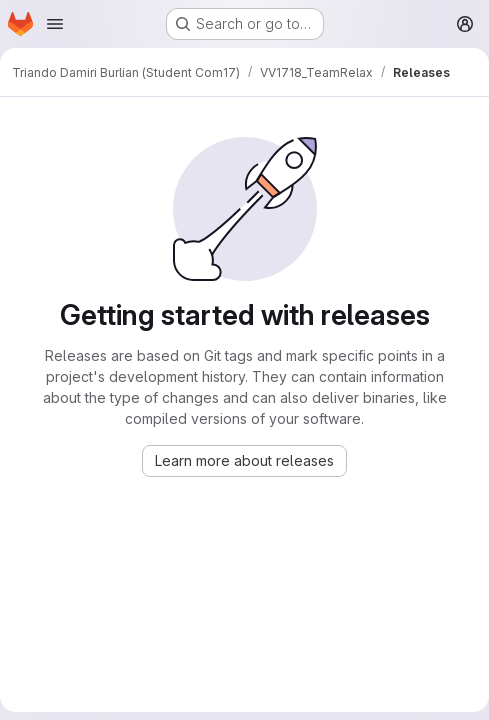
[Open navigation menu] (55, 24)
